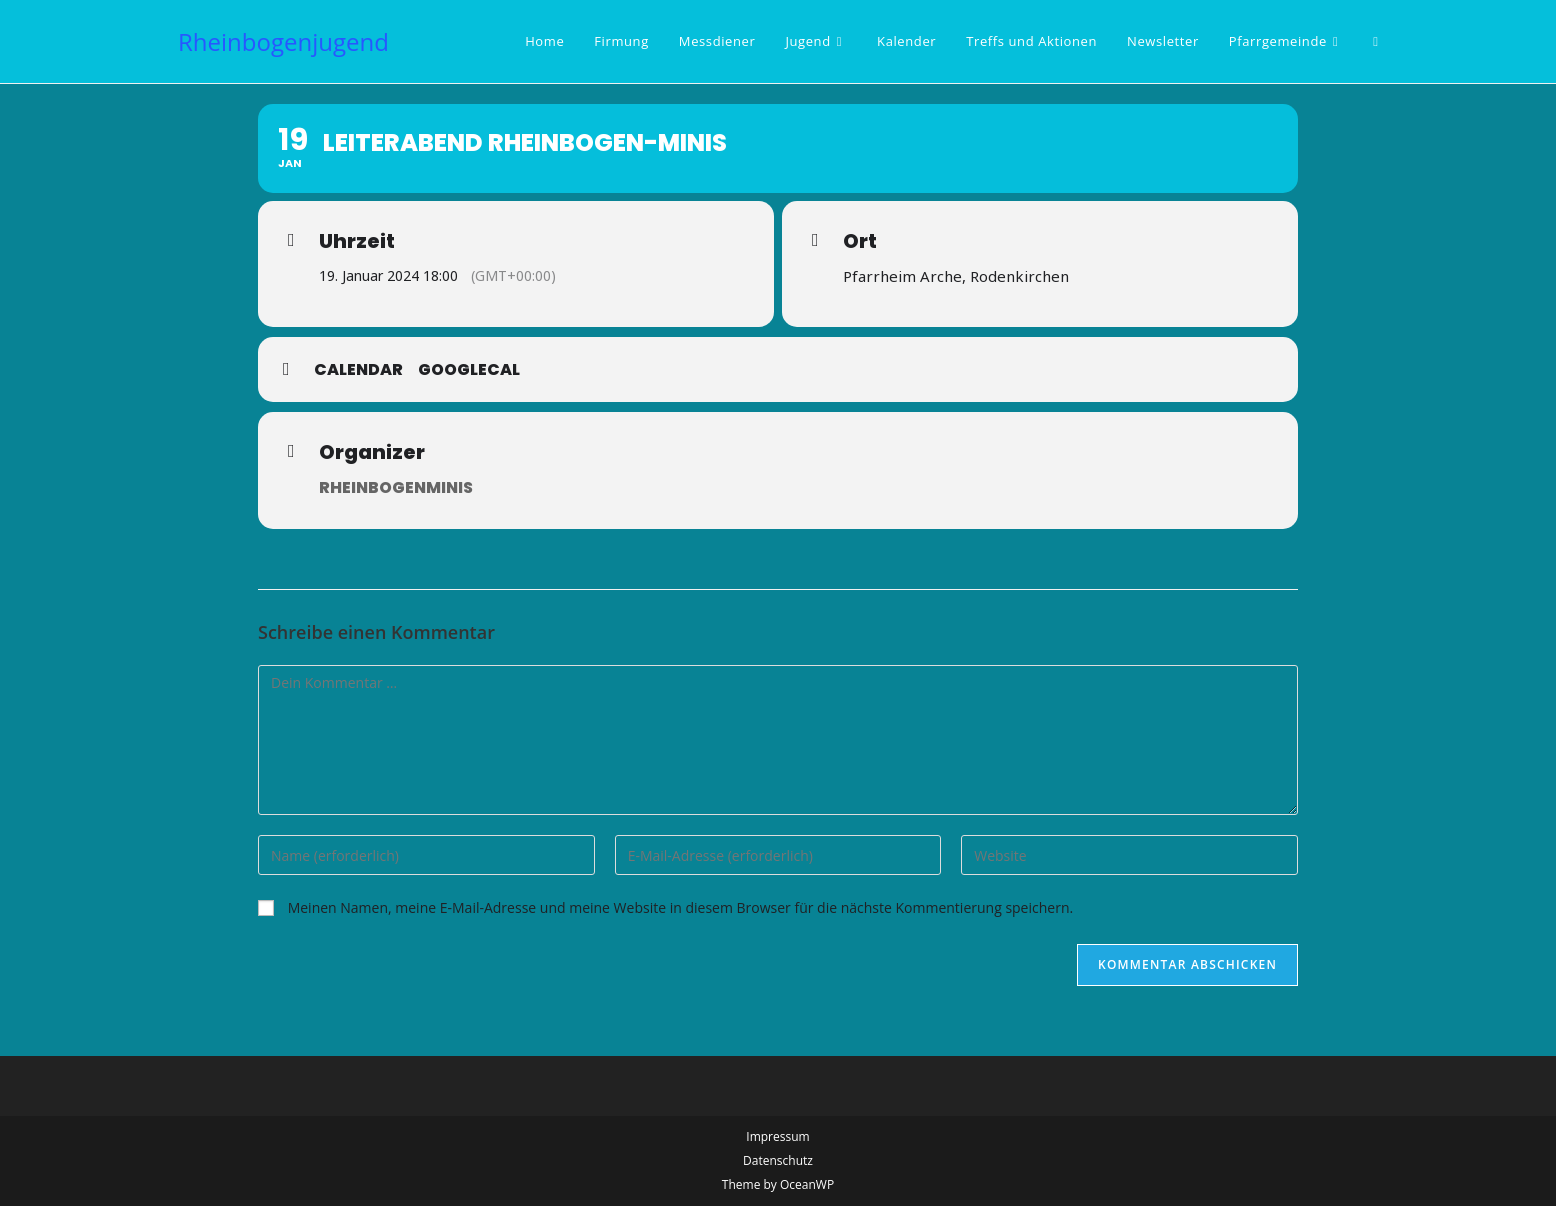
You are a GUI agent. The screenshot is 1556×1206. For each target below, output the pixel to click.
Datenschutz (778, 1160)
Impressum (777, 1136)
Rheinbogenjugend (283, 41)
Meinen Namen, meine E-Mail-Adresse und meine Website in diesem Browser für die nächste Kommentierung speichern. (681, 907)
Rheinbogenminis (396, 487)
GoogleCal (469, 370)
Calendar (358, 370)
